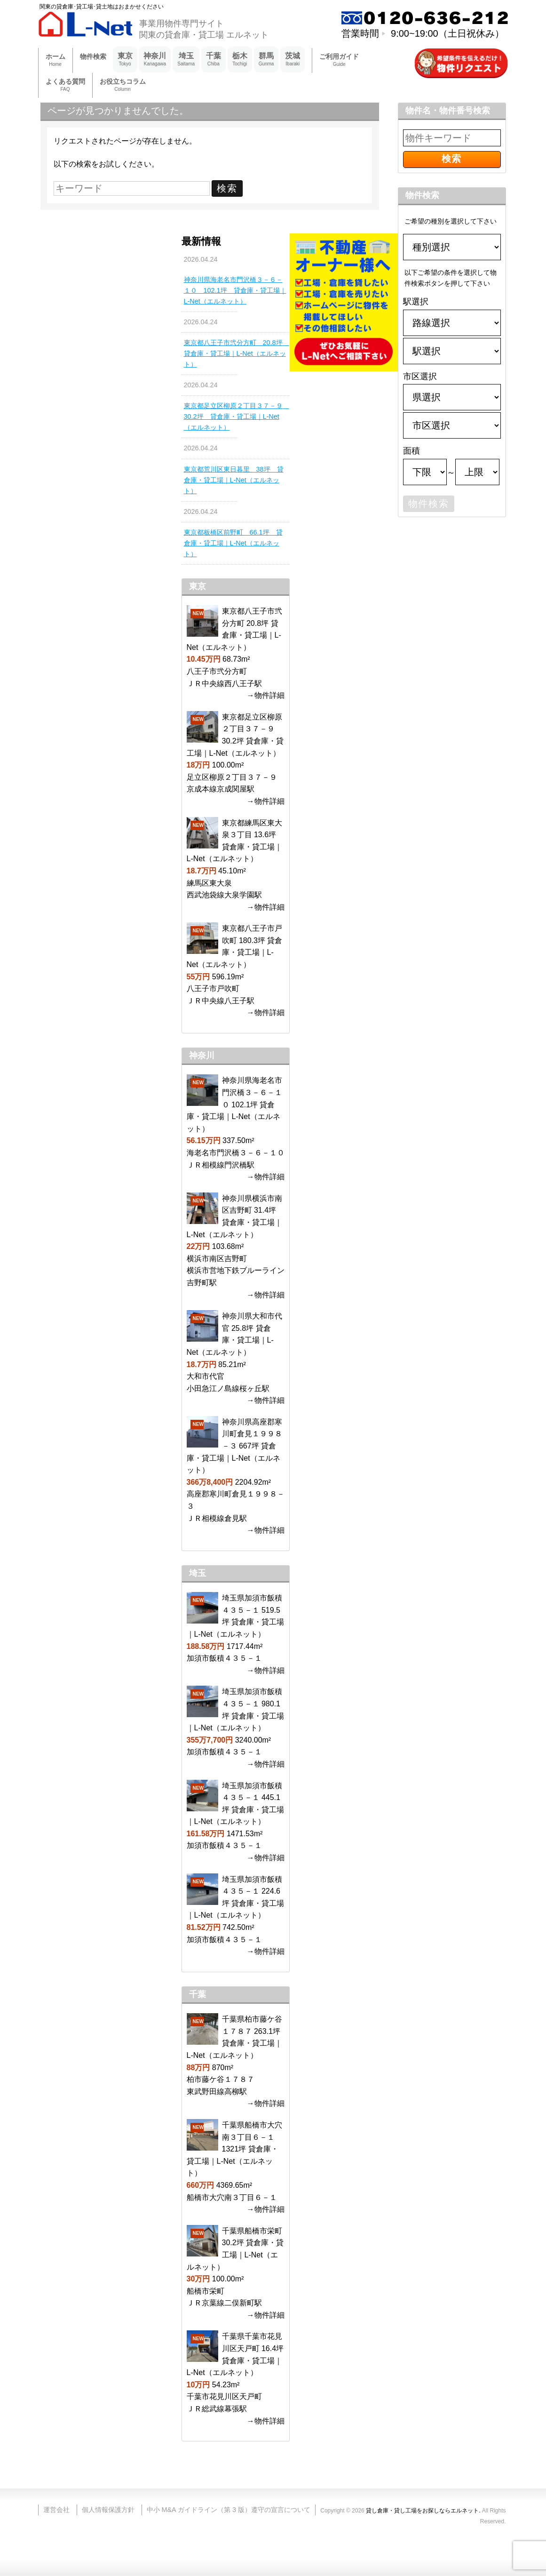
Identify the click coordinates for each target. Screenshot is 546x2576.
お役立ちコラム (123, 85)
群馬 (266, 60)
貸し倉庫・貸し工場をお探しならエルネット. (423, 2510)
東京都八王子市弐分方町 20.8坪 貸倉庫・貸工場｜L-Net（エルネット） (235, 353)
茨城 (292, 60)
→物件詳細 (266, 695)
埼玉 (186, 60)
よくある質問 (65, 85)
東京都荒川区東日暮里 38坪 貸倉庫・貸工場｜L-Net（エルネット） (234, 480)
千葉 (213, 60)
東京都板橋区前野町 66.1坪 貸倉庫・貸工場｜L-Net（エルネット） (233, 543)
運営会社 (56, 2509)
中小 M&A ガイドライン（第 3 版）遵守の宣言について (228, 2509)
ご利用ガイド (339, 60)
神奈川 (154, 60)
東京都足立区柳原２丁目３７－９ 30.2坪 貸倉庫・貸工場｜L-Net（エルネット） (235, 416)
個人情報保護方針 (108, 2509)
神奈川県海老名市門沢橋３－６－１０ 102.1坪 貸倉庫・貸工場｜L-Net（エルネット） (235, 290)
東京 (125, 60)
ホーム (55, 60)
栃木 (239, 60)
